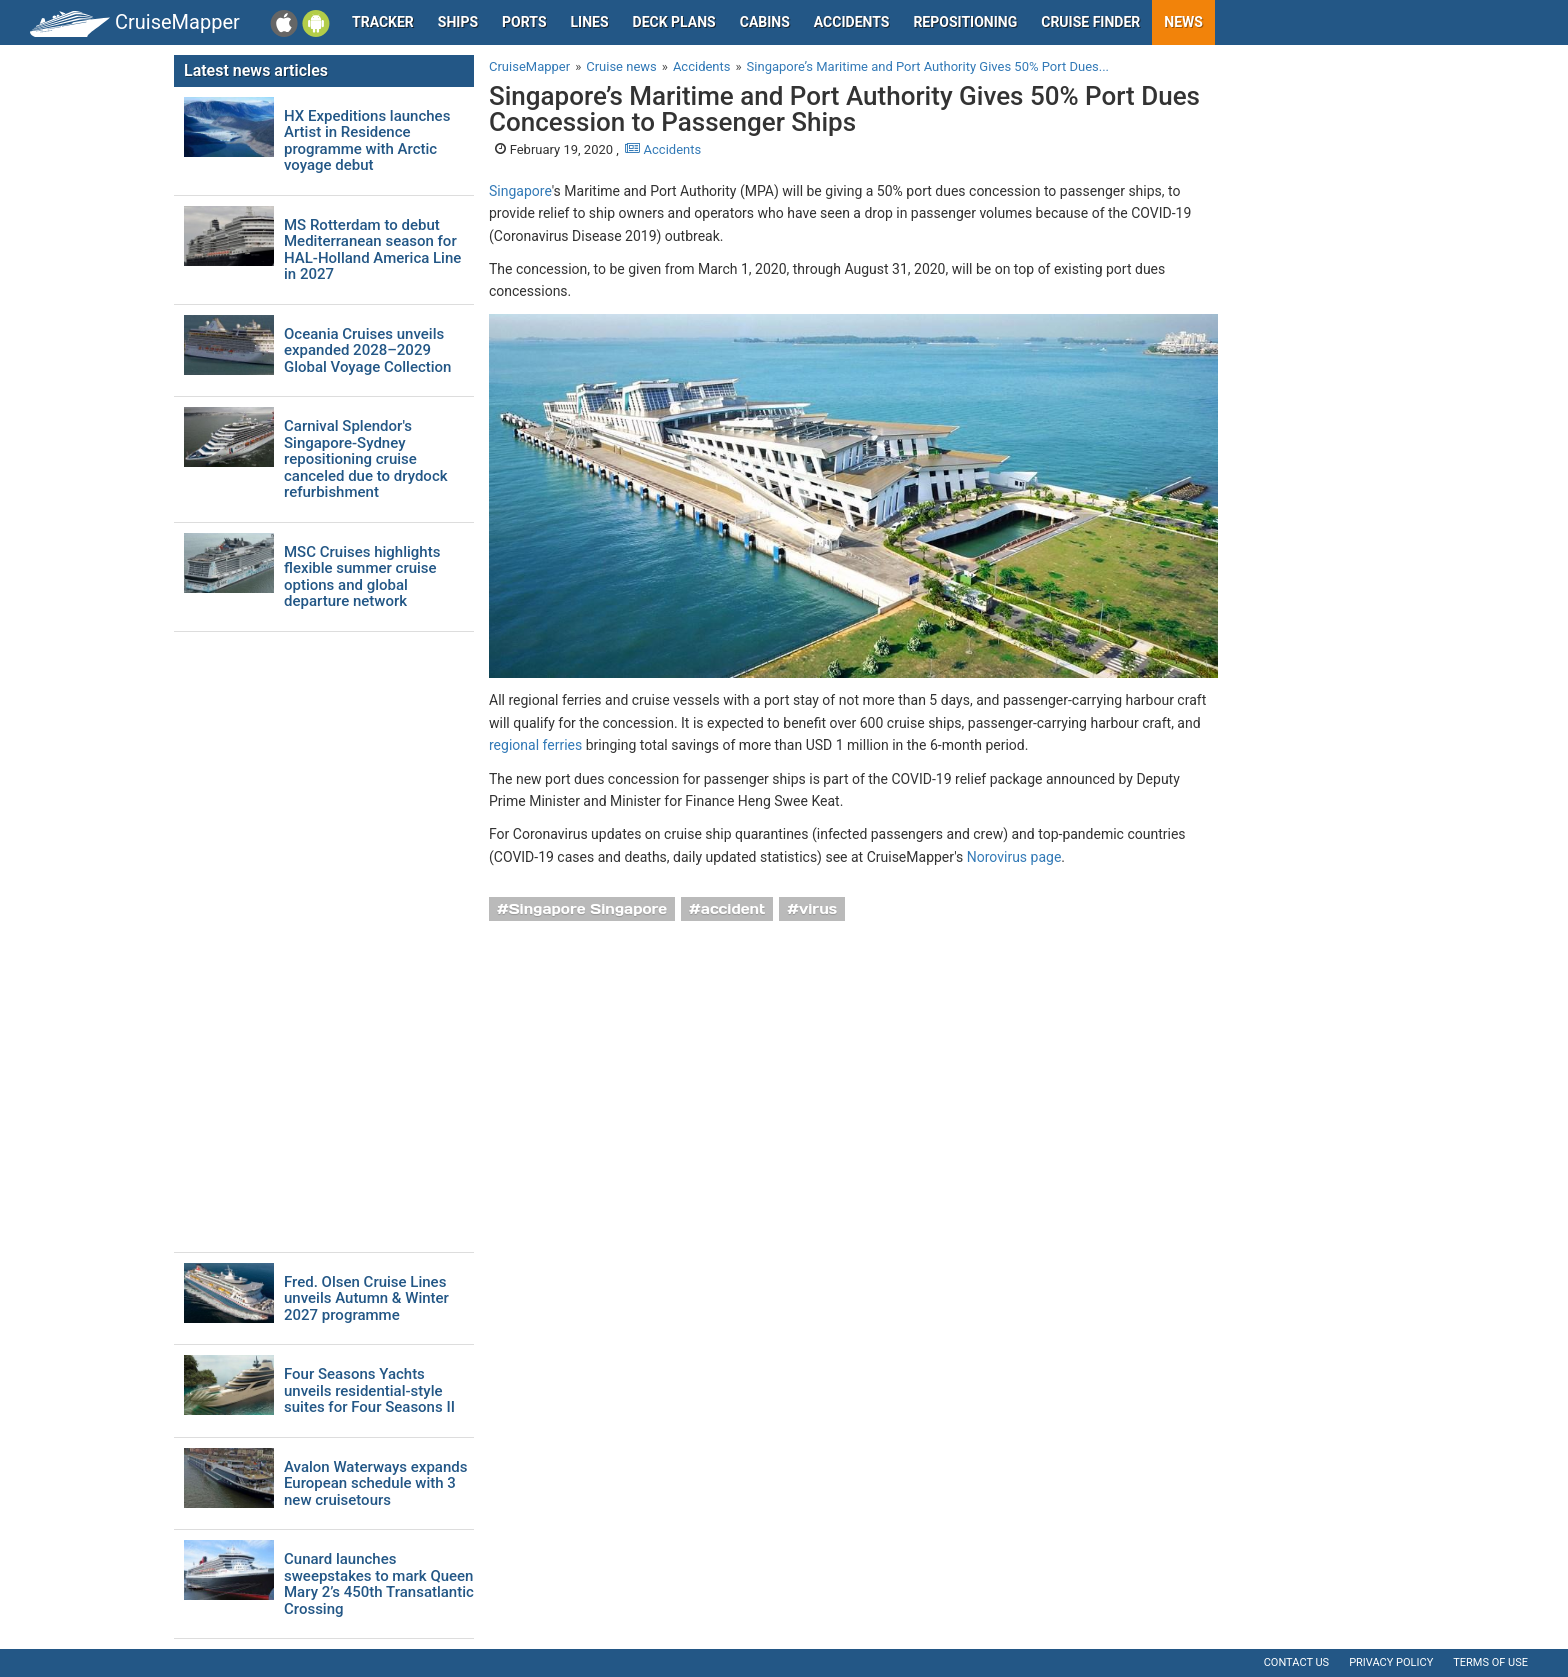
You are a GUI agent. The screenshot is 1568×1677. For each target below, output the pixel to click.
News (1183, 22)
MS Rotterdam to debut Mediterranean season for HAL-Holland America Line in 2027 (372, 250)
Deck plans (674, 22)
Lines (590, 22)
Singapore (520, 191)
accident (733, 909)
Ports (524, 22)
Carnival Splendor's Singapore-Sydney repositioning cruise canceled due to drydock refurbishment (366, 459)
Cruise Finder (1090, 22)
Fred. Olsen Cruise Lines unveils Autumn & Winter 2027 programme (366, 1299)
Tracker (383, 22)
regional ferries (535, 745)
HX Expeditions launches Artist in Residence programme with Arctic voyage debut (367, 141)
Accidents (852, 22)
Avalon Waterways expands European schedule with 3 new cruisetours (375, 1484)
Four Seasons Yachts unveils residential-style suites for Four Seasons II (369, 1391)
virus (818, 909)
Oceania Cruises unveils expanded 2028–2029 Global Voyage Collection (367, 351)
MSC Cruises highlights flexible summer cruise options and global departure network (362, 577)
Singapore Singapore (588, 909)
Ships (458, 22)
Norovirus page (1014, 857)
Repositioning (965, 22)
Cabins (765, 22)
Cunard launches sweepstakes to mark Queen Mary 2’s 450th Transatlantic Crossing (379, 1584)
